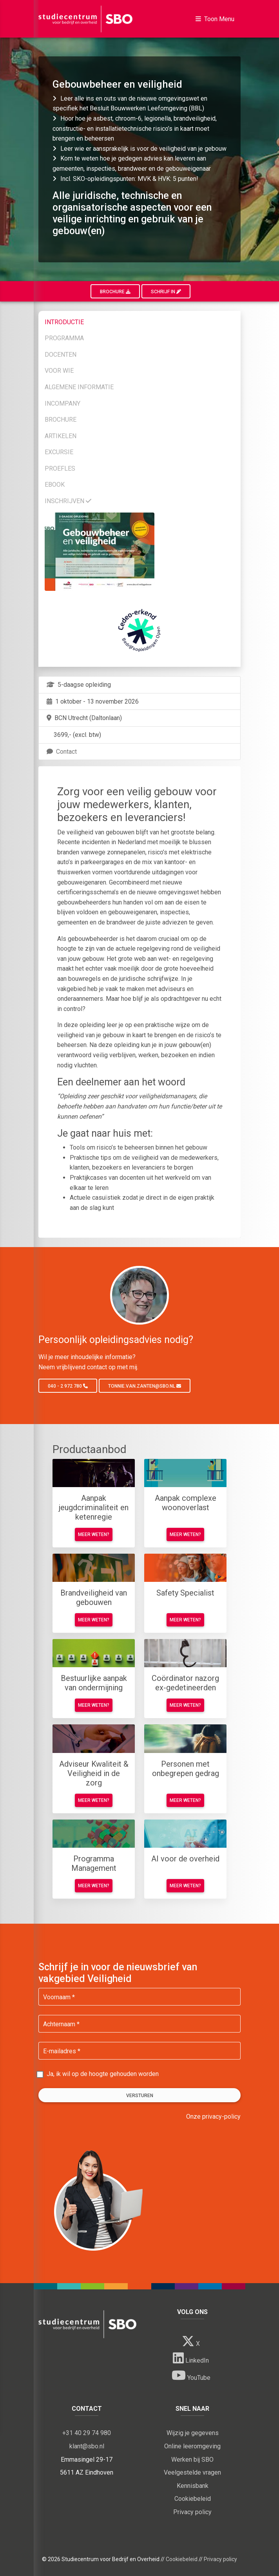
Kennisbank (192, 2485)
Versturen (139, 2095)
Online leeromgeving (192, 2446)
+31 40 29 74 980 (86, 2433)
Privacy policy (192, 2512)
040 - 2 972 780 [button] (68, 1386)
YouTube (191, 2375)
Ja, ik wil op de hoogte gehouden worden (103, 2074)
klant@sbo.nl (86, 2446)
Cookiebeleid (192, 2498)
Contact (61, 751)
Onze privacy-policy (213, 2116)
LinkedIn (191, 2358)
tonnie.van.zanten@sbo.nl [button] (144, 1386)
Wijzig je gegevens (193, 2433)
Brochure (115, 291)
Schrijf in (166, 291)
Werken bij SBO (192, 2459)
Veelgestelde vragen (192, 2472)
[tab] (139, 320)
